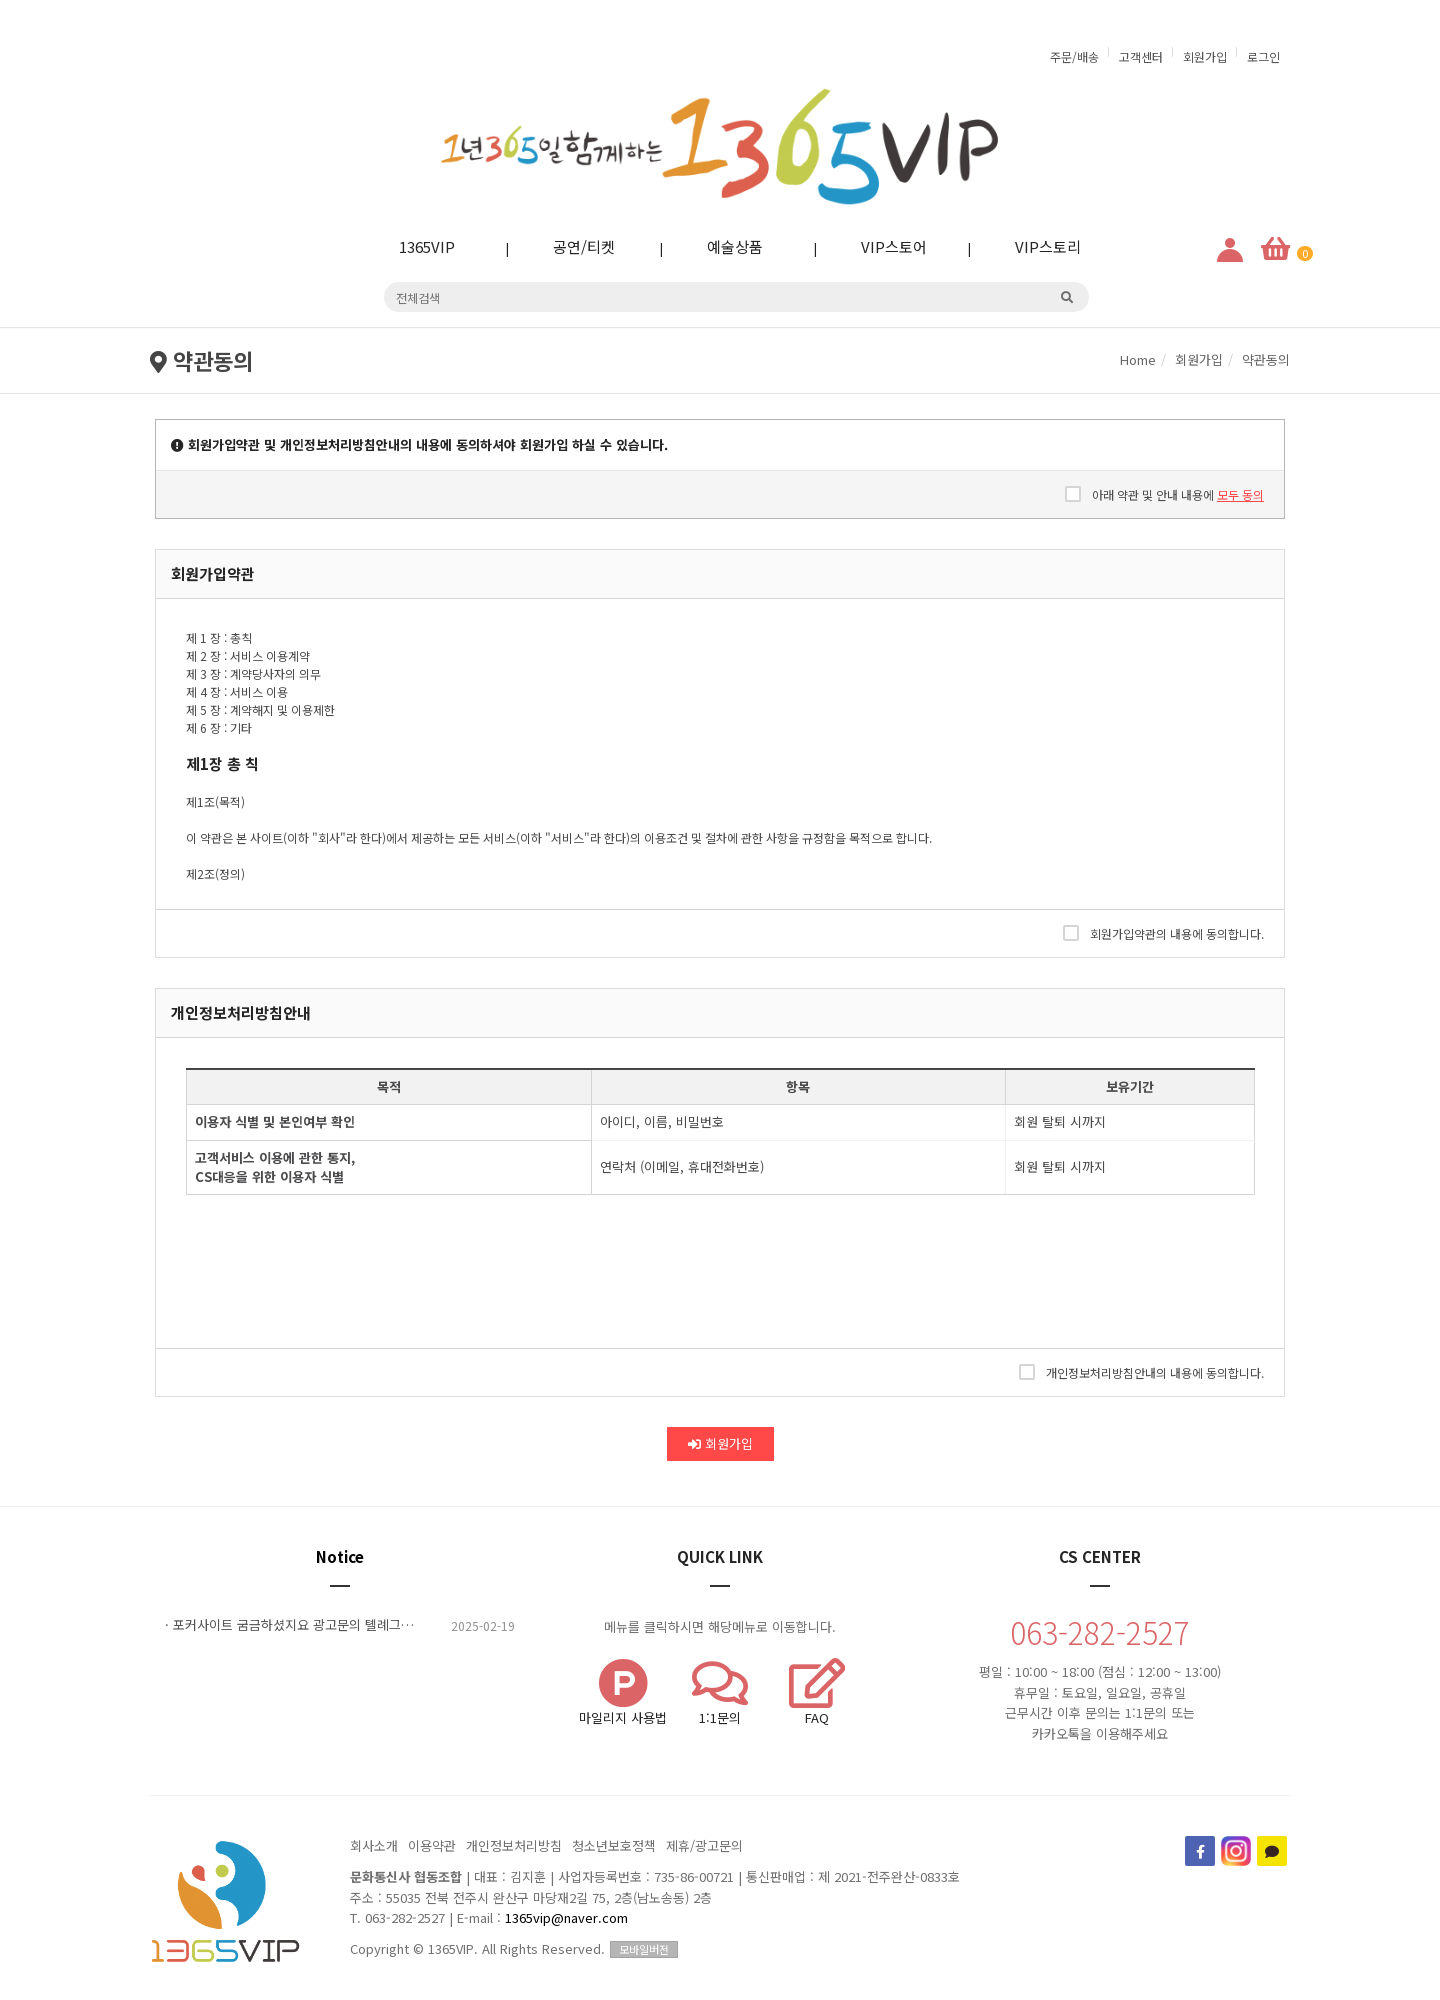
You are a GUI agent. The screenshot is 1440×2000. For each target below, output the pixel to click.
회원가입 (1205, 56)
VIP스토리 (1032, 246)
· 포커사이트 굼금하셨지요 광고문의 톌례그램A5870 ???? (340, 1625)
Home (1138, 359)
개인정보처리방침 (514, 1845)
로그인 (1263, 56)
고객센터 (1141, 56)
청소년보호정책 (614, 1845)
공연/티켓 (568, 246)
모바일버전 (644, 1949)
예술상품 (719, 246)
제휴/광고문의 (704, 1845)
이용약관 (432, 1845)
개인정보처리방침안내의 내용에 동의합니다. (1141, 1372)
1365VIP (411, 246)
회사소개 (374, 1845)
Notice (340, 1556)
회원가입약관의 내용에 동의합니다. (1163, 933)
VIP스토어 (878, 246)
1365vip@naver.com (566, 1917)
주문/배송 (1074, 56)
